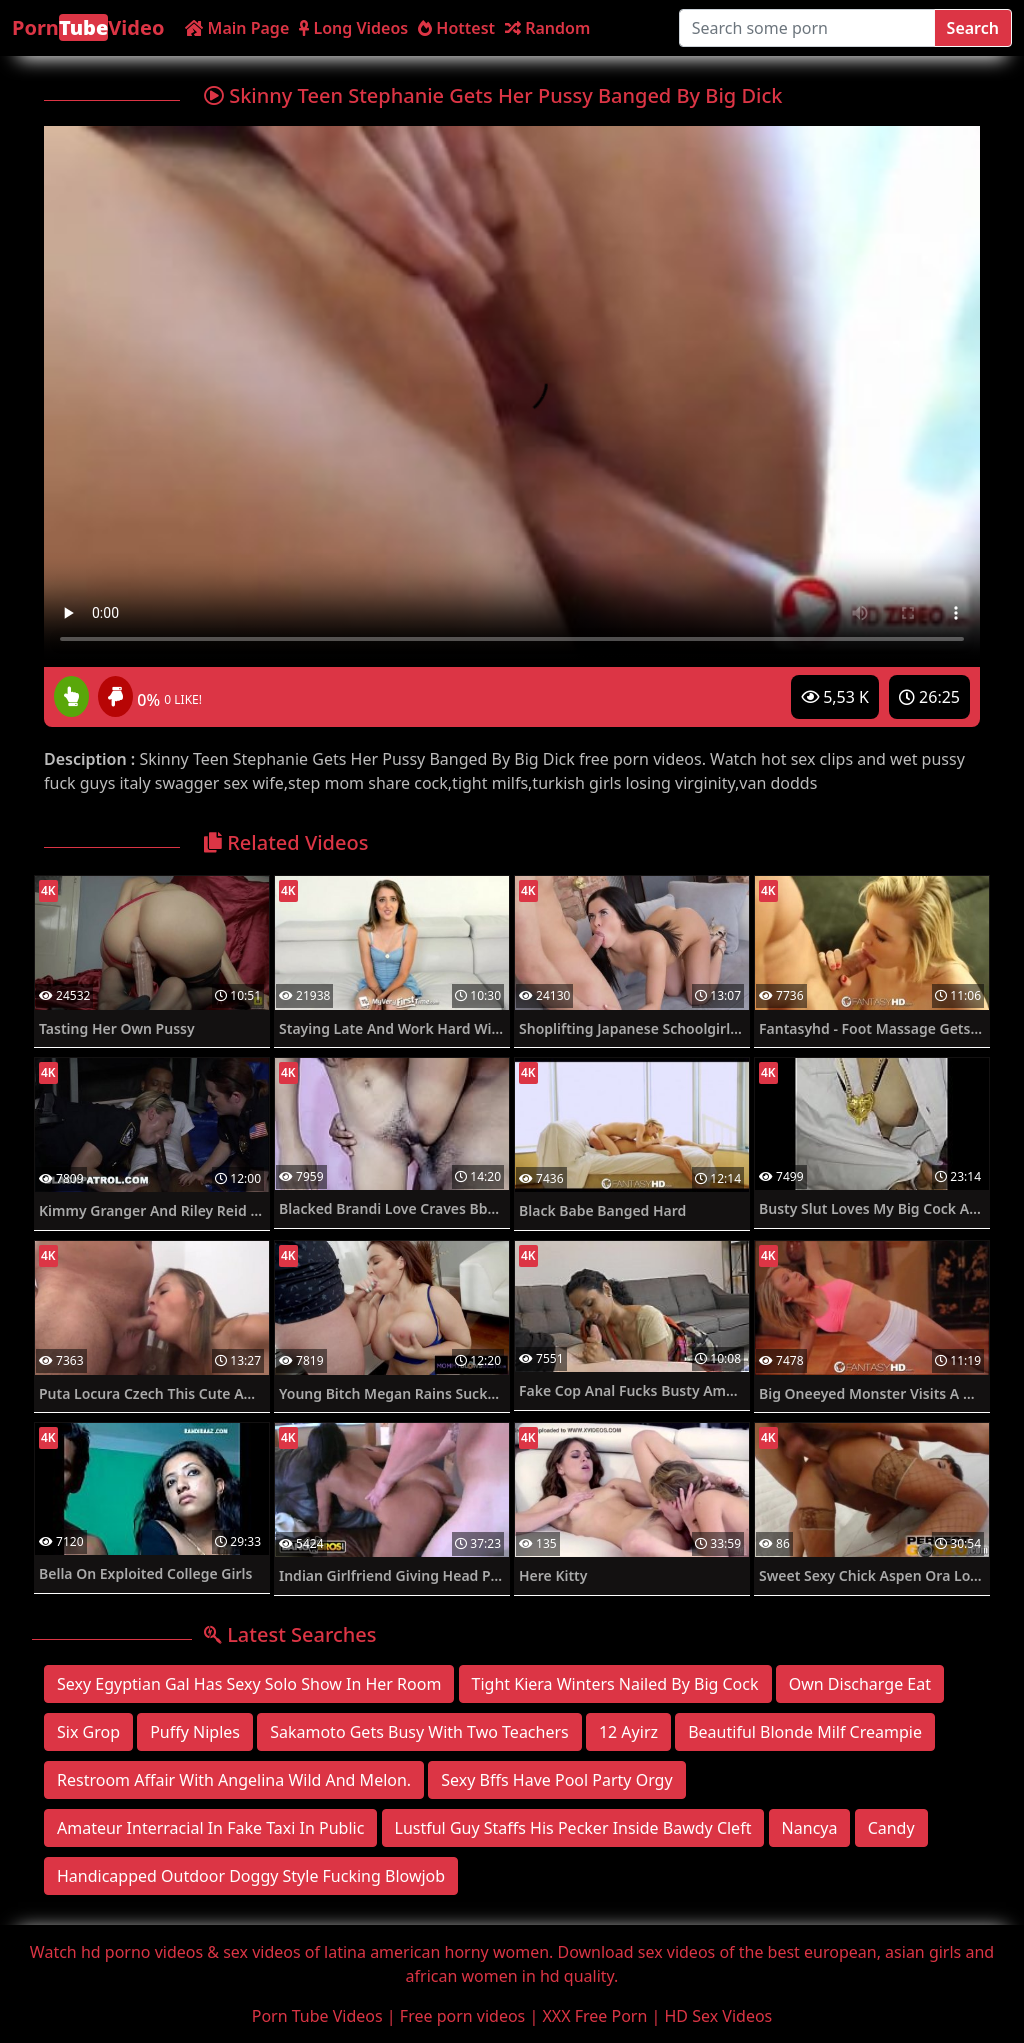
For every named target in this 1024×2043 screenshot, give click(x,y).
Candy (891, 1828)
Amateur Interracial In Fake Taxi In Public (210, 1828)
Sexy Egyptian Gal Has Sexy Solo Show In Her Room (249, 1684)
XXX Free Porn (594, 2016)
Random (547, 28)
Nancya (810, 1828)
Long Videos (353, 28)
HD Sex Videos (719, 2016)
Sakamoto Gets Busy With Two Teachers (419, 1732)
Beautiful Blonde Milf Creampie (805, 1732)
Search (973, 28)
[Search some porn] (807, 28)
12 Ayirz (628, 1732)
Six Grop (88, 1732)
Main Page (237, 28)
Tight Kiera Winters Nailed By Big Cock (615, 1684)
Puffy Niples (195, 1732)
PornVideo (88, 27)
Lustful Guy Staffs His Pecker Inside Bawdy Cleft (573, 1828)
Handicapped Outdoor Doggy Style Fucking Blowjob (251, 1876)
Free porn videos (462, 2016)
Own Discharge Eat (860, 1684)
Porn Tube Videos (317, 2016)
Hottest (456, 28)
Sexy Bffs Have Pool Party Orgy (556, 1780)
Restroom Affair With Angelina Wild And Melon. (234, 1780)
